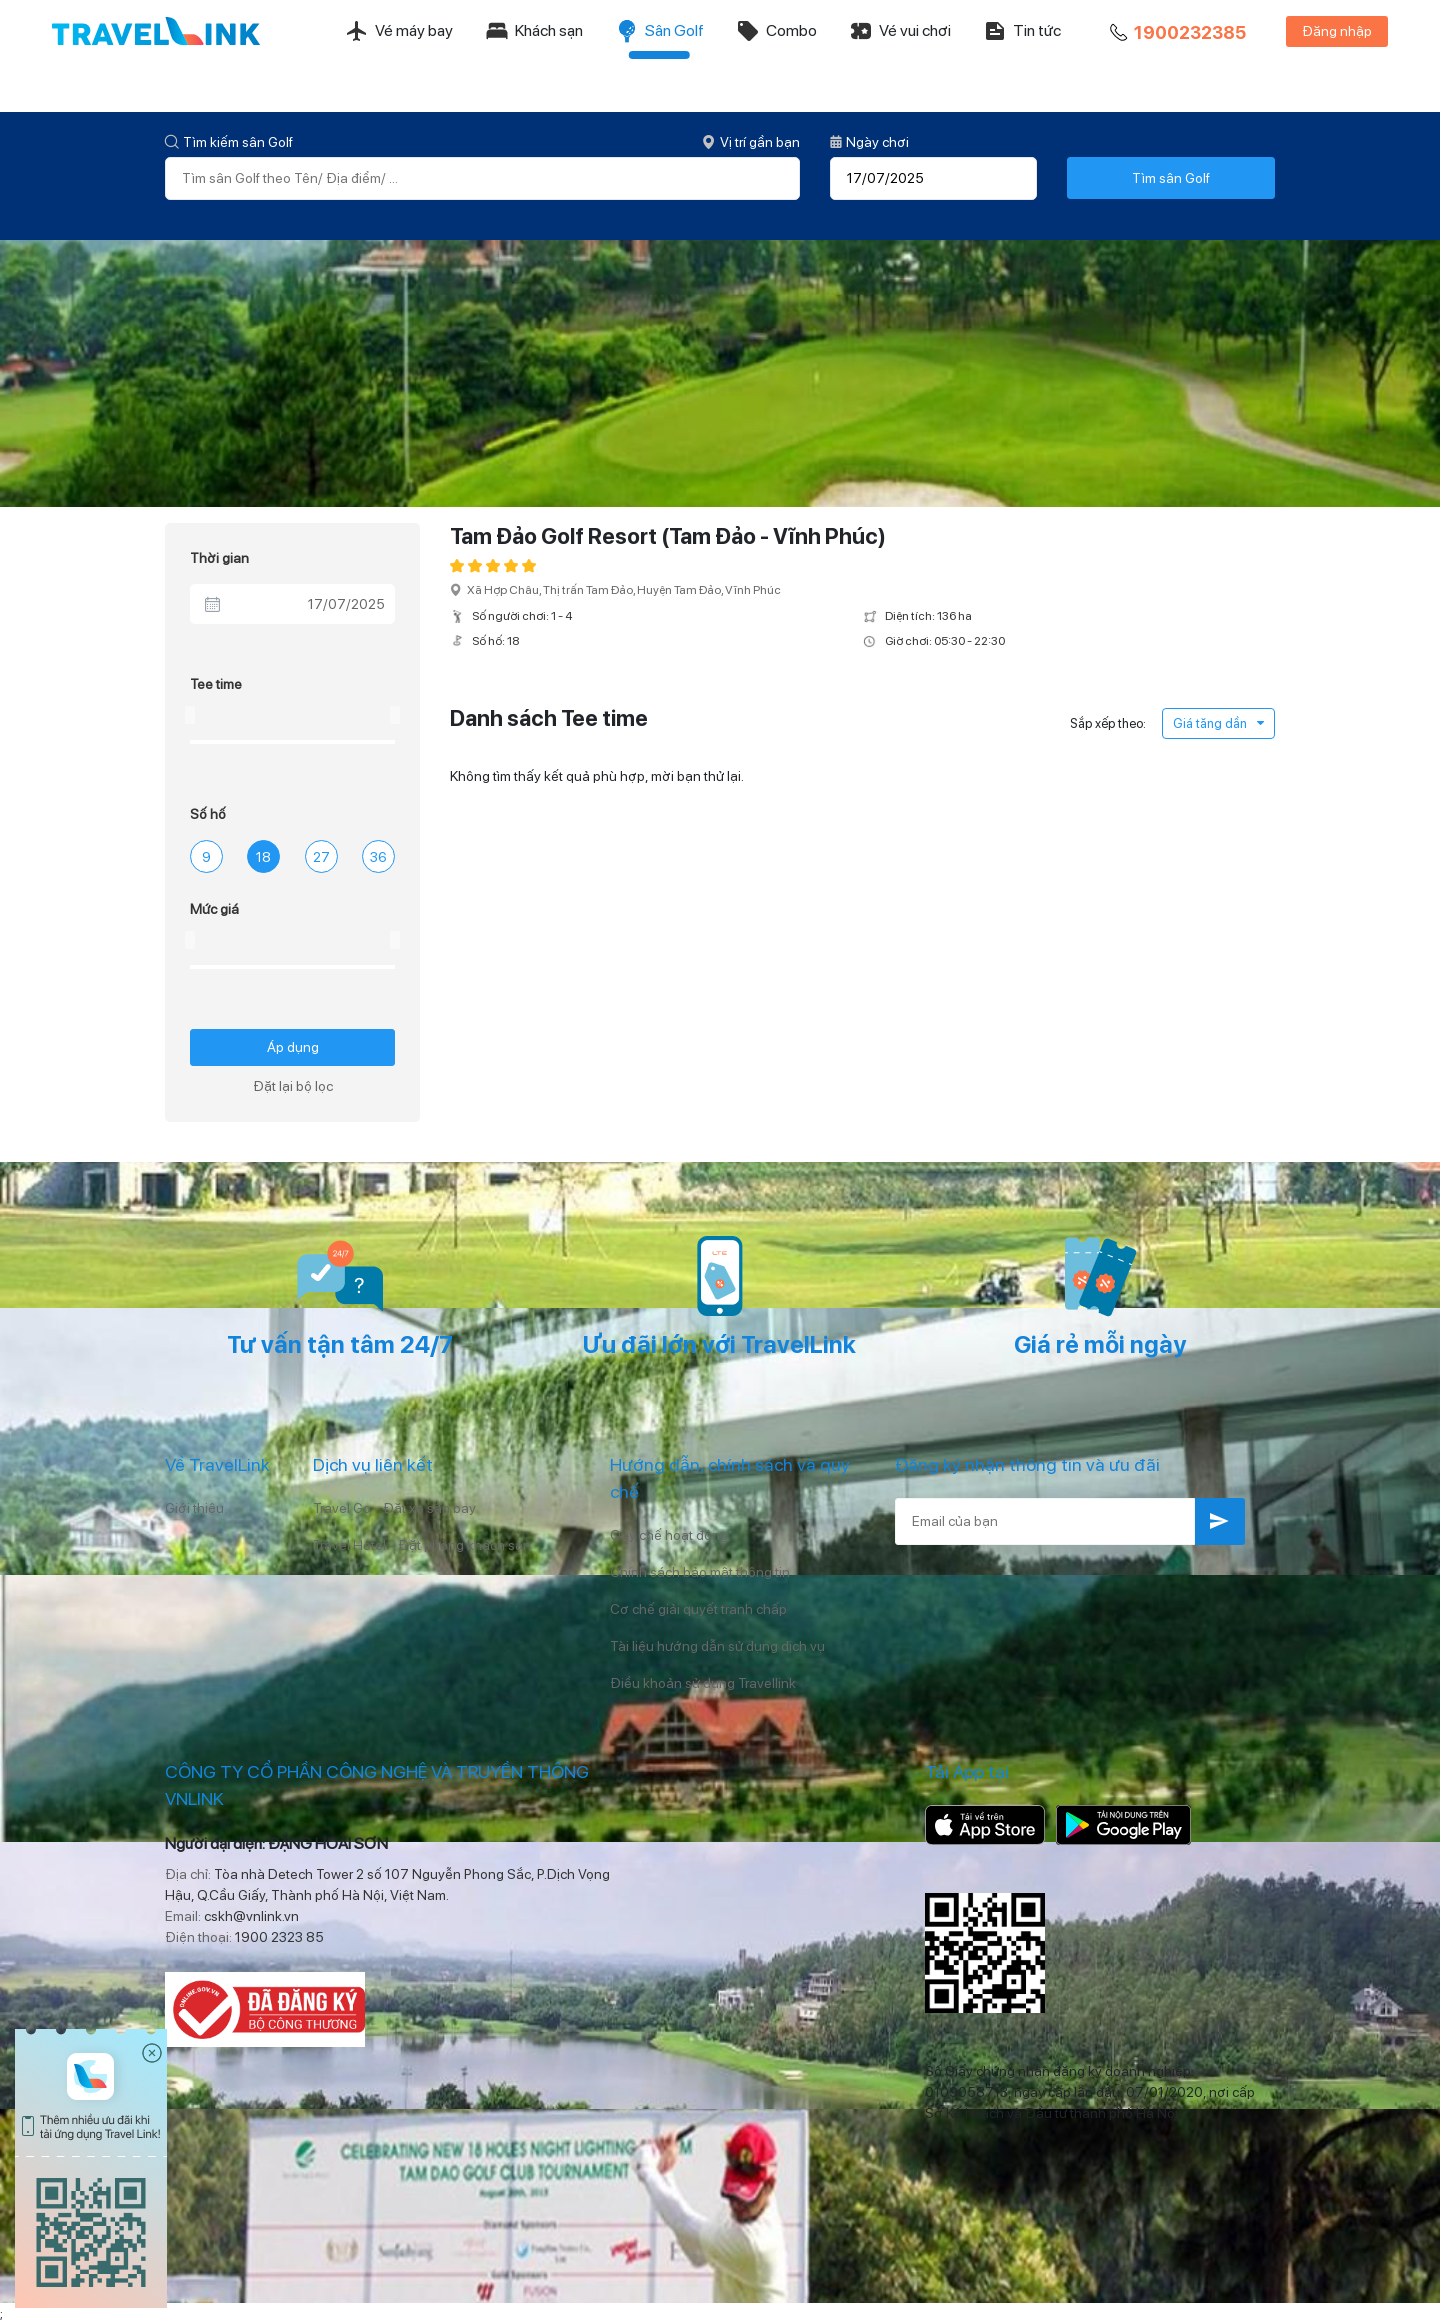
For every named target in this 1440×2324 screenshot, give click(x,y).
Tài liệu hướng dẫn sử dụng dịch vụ (717, 1646)
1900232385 (1176, 33)
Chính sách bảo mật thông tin (700, 1572)
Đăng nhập (1337, 31)
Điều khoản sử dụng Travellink (703, 1683)
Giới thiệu (194, 1508)
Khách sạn (534, 31)
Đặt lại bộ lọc (293, 1086)
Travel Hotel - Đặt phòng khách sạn (422, 1545)
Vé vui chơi (900, 31)
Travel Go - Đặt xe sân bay (394, 1508)
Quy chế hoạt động (669, 1535)
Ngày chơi (869, 142)
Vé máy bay (399, 31)
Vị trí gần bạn (751, 142)
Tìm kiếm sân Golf (229, 142)
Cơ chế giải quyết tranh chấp (698, 1609)
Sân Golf (659, 31)
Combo (776, 31)
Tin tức (1022, 31)
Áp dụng (293, 1047)
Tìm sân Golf (1171, 178)
